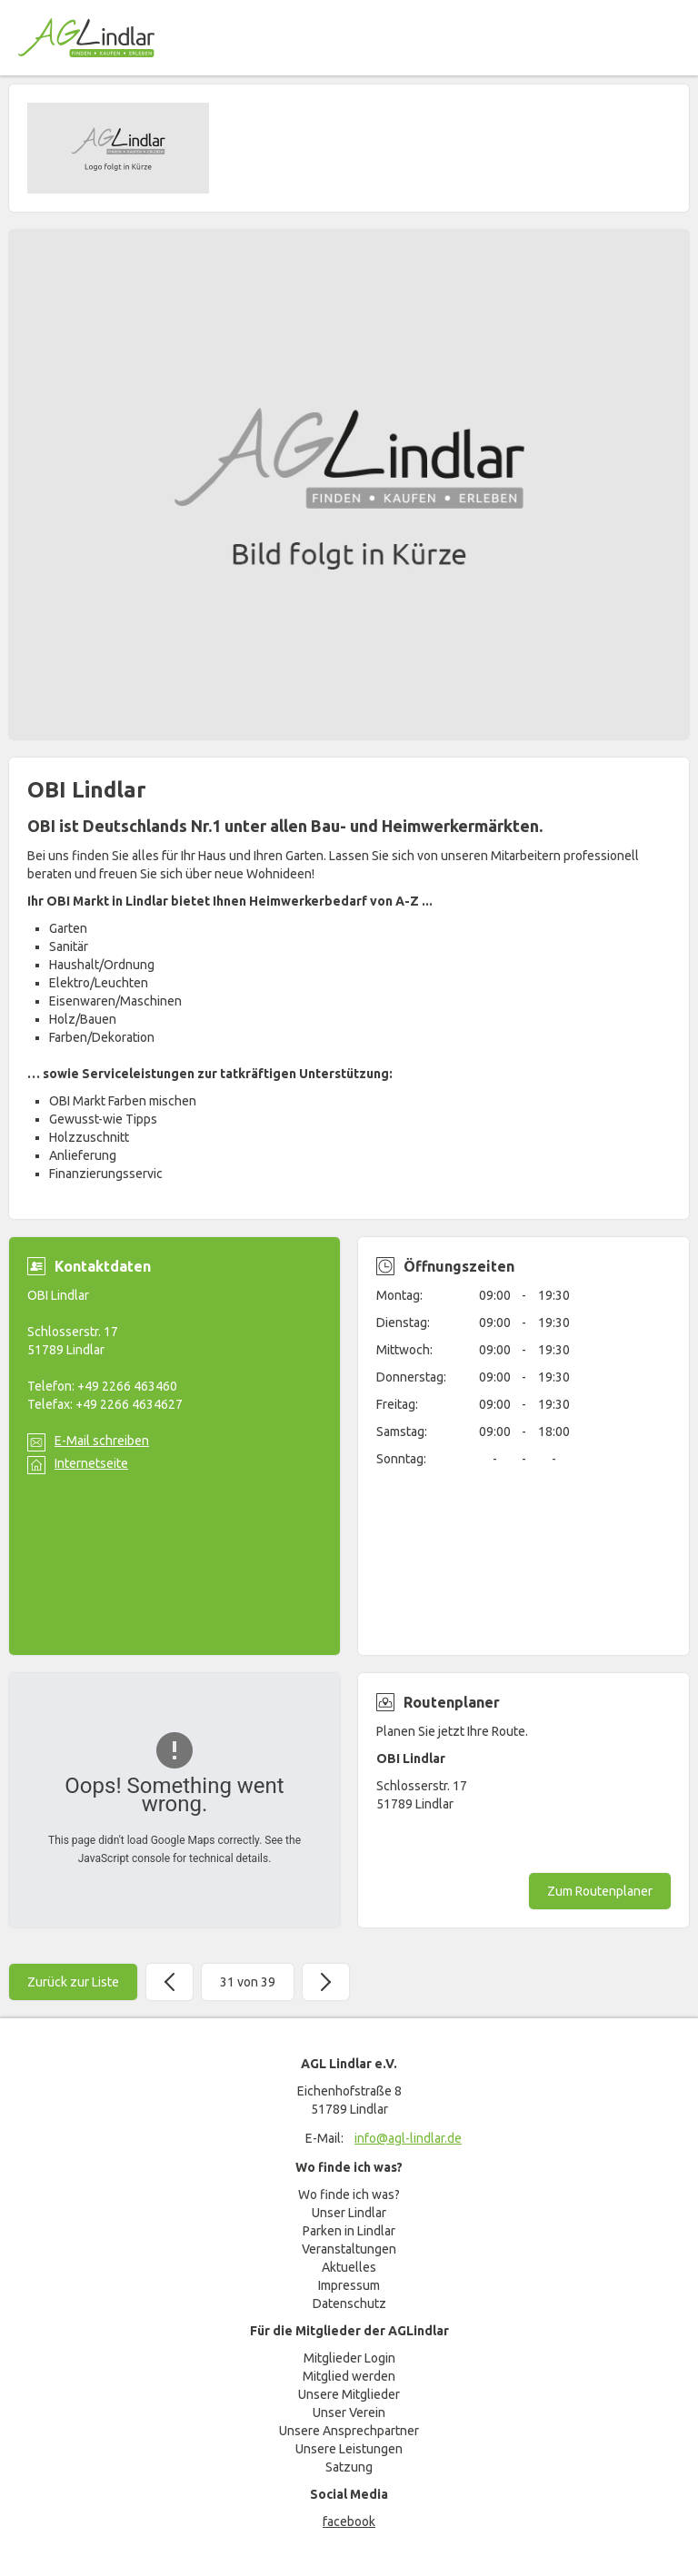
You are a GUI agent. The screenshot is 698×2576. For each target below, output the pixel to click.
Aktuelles (349, 2267)
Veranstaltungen (349, 2249)
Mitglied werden (349, 2376)
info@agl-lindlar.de (408, 2138)
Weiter (326, 1982)
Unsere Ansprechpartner (349, 2430)
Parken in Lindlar (349, 2231)
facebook (349, 2521)
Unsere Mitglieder (349, 2394)
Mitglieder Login (349, 2358)
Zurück (169, 1982)
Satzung (349, 2467)
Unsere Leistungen (349, 2449)
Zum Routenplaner (600, 1891)
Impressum (349, 2285)
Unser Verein (349, 2412)
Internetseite (91, 1463)
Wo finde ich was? (349, 2194)
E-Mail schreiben (102, 1440)
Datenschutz (349, 2303)
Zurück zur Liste (73, 1982)
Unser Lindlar (349, 2212)
